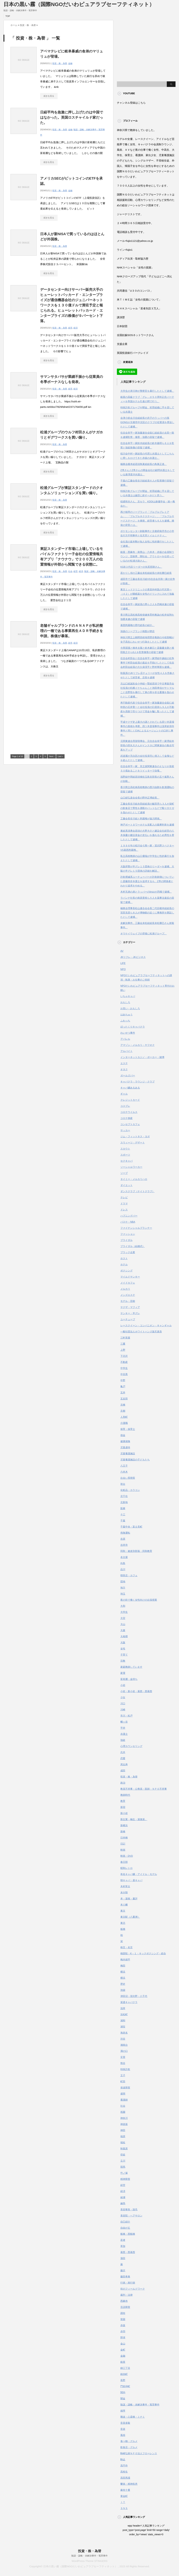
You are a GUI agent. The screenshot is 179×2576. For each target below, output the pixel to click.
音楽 (122, 2429)
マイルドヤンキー (130, 1276)
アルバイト (126, 1051)
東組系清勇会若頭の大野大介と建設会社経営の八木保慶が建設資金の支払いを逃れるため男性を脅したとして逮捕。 (147, 835)
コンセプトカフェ (130, 1124)
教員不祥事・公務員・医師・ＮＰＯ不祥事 (143, 1788)
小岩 (122, 1685)
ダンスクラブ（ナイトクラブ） (137, 1191)
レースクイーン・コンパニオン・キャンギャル (146, 1325)
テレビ (124, 1197)
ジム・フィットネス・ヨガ (135, 1136)
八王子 (124, 1465)
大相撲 (124, 1636)
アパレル (125, 1039)
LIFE (123, 963)
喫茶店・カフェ (128, 1575)
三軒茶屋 (125, 1337)
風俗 (122, 2435)
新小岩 (124, 1813)
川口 (122, 1703)
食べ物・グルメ (128, 2441)
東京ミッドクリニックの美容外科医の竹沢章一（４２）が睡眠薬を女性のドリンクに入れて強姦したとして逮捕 (147, 594)
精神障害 (125, 2179)
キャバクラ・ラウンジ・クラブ (137, 1081)
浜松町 (124, 2014)
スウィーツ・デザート (132, 1142)
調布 (122, 2313)
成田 (122, 1770)
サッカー (125, 1130)
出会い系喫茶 (127, 1477)
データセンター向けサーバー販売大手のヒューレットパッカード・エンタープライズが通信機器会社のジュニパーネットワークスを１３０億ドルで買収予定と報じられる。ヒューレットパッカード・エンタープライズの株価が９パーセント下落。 (71, 305)
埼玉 (122, 1593)
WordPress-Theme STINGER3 (89, 2560)
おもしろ (125, 1002)
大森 (122, 1630)
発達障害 (125, 2087)
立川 (122, 2160)
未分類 (124, 1892)
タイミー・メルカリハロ (133, 1179)
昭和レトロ (126, 1868)
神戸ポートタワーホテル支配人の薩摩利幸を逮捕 (147, 824)
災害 (122, 2057)
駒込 (122, 2459)
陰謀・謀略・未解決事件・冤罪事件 (139, 2404)
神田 (122, 2130)
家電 (122, 1673)
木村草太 (125, 1886)
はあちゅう (126, 1014)
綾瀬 (122, 2197)
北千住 (124, 1496)
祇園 (122, 2112)
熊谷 (122, 2063)
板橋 (122, 1929)
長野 (122, 2380)
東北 (122, 1923)
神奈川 (124, 2118)
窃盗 (122, 2154)
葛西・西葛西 (127, 2252)
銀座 (122, 2362)
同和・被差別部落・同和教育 (136, 1551)
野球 (122, 2337)
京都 (122, 1410)
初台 (122, 1484)
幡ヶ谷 (124, 1721)
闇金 (122, 2398)
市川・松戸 (126, 1715)
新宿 (122, 1807)
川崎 (122, 1709)
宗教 (122, 1660)
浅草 (122, 2008)
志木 (122, 1752)
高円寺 (124, 2465)
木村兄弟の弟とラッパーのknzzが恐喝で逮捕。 (146, 891)
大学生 (124, 1612)
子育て (124, 1654)
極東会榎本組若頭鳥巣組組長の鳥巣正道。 (143, 464)
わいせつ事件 (127, 1032)
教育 (122, 1801)
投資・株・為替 (59, 63)
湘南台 (124, 2044)
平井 (122, 1727)
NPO (123, 969)
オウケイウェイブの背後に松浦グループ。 (143, 933)
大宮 (122, 1618)
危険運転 (125, 1532)
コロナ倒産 (126, 1118)
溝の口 (124, 2051)
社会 (70, 571)
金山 (122, 2343)
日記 (122, 1843)
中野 (122, 1380)
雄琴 (122, 2410)
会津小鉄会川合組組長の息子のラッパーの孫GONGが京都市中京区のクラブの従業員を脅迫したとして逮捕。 (147, 422)
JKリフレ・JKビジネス (133, 957)
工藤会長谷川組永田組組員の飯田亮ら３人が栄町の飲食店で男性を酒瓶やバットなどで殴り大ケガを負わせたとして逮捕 (147, 808)
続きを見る (49, 96)
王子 (122, 2075)
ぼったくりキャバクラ (132, 1026)
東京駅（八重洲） (130, 1916)
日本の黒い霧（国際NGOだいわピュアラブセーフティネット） (78, 4)
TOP (7, 16)
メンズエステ (127, 1295)
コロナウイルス (128, 1112)
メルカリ (125, 1288)
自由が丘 (125, 2227)
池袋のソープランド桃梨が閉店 (137, 631)
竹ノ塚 (124, 2173)
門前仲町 (125, 2386)
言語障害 (125, 2307)
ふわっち (125, 1020)
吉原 (122, 1538)
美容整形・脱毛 (128, 2209)
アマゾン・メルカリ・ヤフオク (137, 1045)
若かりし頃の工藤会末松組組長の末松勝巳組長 (146, 573)
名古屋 (124, 1557)
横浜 (122, 1971)
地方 (122, 1587)
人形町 (124, 1417)
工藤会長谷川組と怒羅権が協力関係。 (141, 818)
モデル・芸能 (127, 1301)
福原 (122, 2136)
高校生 (124, 2471)
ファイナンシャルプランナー (136, 1228)
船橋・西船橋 (127, 2233)
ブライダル (126, 1240)
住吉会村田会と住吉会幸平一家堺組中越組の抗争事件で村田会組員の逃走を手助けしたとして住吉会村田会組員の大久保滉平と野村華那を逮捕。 (147, 662)
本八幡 (124, 1904)
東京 (122, 1910)
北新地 (124, 1502)
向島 (122, 1563)
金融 (70, 63)
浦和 (122, 2020)
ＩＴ (122, 2502)
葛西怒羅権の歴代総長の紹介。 (137, 625)
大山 (122, 1624)
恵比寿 (124, 1764)
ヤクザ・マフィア (130, 1307)
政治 (122, 1782)
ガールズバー (127, 1075)
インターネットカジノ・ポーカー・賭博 (142, 1057)
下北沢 (124, 1356)
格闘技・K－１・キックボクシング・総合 (143, 1953)
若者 (122, 2240)
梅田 (122, 1965)
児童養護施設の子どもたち (135, 1459)
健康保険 (125, 1441)
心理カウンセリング (131, 1746)
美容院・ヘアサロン (131, 2215)
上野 (122, 1349)
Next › (51, 756)
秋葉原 (124, 2148)
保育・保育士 (127, 1429)
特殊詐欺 (125, 2069)
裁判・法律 (126, 2294)
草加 (122, 2246)
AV (122, 951)
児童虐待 (125, 1447)
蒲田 (122, 2258)
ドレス (124, 1209)
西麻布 (124, 2301)
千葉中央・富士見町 (131, 1526)
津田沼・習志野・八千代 (133, 1996)
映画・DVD (126, 1855)
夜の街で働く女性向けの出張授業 (138, 1599)
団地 (122, 1581)
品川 (122, 1569)
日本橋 (124, 1837)
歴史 (122, 1984)
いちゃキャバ (127, 996)
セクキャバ (126, 1160)
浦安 (122, 2026)
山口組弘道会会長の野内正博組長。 (139, 797)
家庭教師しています (131, 1666)
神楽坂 (124, 2124)
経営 (70, 328)
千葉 (122, 1520)
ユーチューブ (127, 1319)
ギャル (124, 1093)
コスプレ (125, 1106)
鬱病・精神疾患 (128, 2483)
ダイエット (126, 1185)
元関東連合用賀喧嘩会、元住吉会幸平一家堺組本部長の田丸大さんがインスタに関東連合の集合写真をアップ (147, 745)
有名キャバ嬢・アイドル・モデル (138, 1874)
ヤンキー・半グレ (130, 1313)
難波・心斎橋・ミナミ (132, 2416)
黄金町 (124, 2496)
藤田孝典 (125, 2276)
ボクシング (126, 1270)
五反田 (124, 1398)
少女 (122, 1697)
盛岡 (122, 2093)
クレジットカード (130, 1099)
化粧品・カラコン (130, 1490)
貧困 (122, 2319)
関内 (122, 2392)
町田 (122, 2081)
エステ (124, 1063)
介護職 (124, 1423)
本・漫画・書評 (128, 1898)
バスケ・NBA (127, 1221)
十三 (122, 1514)
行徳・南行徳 (127, 2282)
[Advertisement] (36, 721)
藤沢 (122, 2270)
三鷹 (122, 1343)
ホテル (124, 1264)
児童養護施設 (127, 1453)
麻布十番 (125, 2490)
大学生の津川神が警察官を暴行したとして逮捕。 (147, 391)
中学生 (124, 1368)
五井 (122, 1392)
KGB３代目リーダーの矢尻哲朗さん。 (141, 566)
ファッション (127, 1234)
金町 (122, 2349)
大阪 (122, 1642)
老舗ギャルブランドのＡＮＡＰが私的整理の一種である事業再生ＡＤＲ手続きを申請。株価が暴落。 (71, 631)
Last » (60, 756)
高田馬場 (125, 2477)
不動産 (124, 1362)
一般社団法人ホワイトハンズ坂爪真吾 (141, 1331)
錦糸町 (124, 2374)
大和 (122, 1606)
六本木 (124, 1471)
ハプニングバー (128, 1215)
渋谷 (122, 2038)
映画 (122, 1849)
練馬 (122, 2203)
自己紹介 (125, 2221)
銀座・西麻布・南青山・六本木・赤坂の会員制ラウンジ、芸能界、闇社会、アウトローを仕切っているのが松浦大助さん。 (147, 556)
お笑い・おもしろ (130, 1008)
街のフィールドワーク (132, 2288)
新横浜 (124, 1825)
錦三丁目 (125, 2368)
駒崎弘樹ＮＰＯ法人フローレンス (138, 2453)
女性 (122, 1648)
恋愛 (122, 1758)
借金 (122, 1435)
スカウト (125, 1148)
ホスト (124, 1258)
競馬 (122, 2166)
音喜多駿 (125, 2422)
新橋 (122, 1831)
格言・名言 (126, 1947)
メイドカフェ (127, 1282)
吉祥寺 (124, 1545)
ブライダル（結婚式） (132, 1246)
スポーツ (125, 1154)
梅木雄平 (125, 1959)
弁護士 (124, 1734)
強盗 (122, 1740)
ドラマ (124, 1203)
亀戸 (122, 1386)
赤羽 (122, 2331)
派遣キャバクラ (128, 2002)
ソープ (124, 1173)
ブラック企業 (127, 1252)
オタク (124, 1069)
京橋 (122, 1404)
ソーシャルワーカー (131, 1167)
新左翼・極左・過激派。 (133, 1819)
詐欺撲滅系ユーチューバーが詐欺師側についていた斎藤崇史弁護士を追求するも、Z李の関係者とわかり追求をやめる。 (147, 881)
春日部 (124, 1862)
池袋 (122, 1990)
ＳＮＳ (124, 2508)
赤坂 (122, 2325)
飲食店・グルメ (128, 2447)
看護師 (124, 2099)
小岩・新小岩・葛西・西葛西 (136, 1691)
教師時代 (125, 1795)
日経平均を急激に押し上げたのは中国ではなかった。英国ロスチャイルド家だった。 (71, 117)
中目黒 (124, 1374)
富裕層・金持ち (128, 1679)
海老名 (124, 2032)
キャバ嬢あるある (130, 1087)
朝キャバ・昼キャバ (131, 1880)
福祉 (122, 2142)
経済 (75, 328)
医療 (122, 1508)
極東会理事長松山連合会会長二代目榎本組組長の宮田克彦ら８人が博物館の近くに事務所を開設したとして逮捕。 (147, 912)
